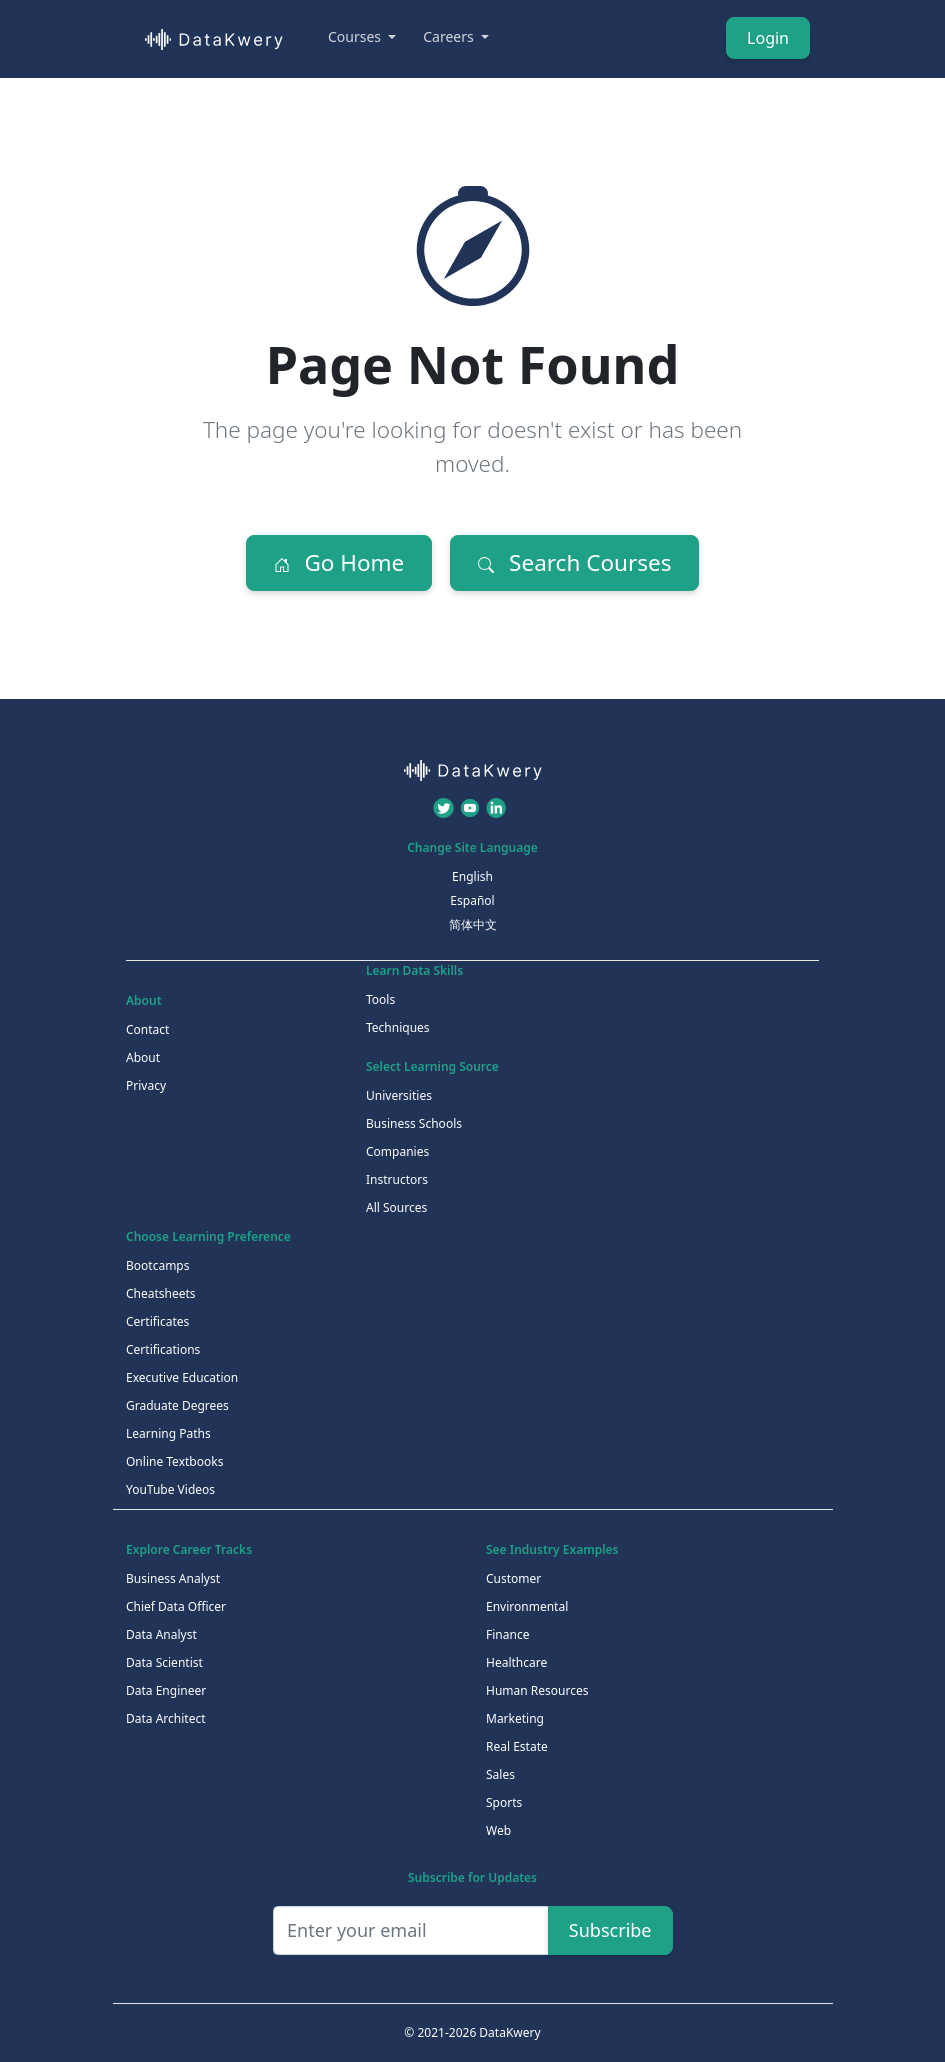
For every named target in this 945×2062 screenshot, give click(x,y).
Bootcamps (158, 1265)
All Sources (396, 1207)
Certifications (163, 1349)
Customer (513, 1578)
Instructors (397, 1179)
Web (498, 1830)
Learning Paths (168, 1433)
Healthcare (516, 1662)
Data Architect (166, 1718)
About (143, 1057)
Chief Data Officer (176, 1606)
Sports (504, 1802)
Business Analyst (173, 1578)
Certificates (157, 1321)
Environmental (527, 1606)
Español (472, 900)
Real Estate (517, 1746)
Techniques (398, 1027)
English (472, 876)
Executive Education (182, 1377)
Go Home (339, 562)
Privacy (146, 1085)
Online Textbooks (174, 1461)
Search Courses (574, 562)
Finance (507, 1634)
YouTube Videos (170, 1489)
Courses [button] (356, 36)
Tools (380, 999)
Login (768, 38)
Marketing (515, 1718)
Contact (147, 1029)
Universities (399, 1095)
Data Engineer (166, 1690)
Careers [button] (450, 36)
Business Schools (414, 1123)
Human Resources (537, 1690)
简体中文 (473, 924)
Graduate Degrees (177, 1405)
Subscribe (610, 1930)
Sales (500, 1774)
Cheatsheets (161, 1293)
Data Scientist (164, 1662)
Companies (397, 1151)
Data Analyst (161, 1634)
